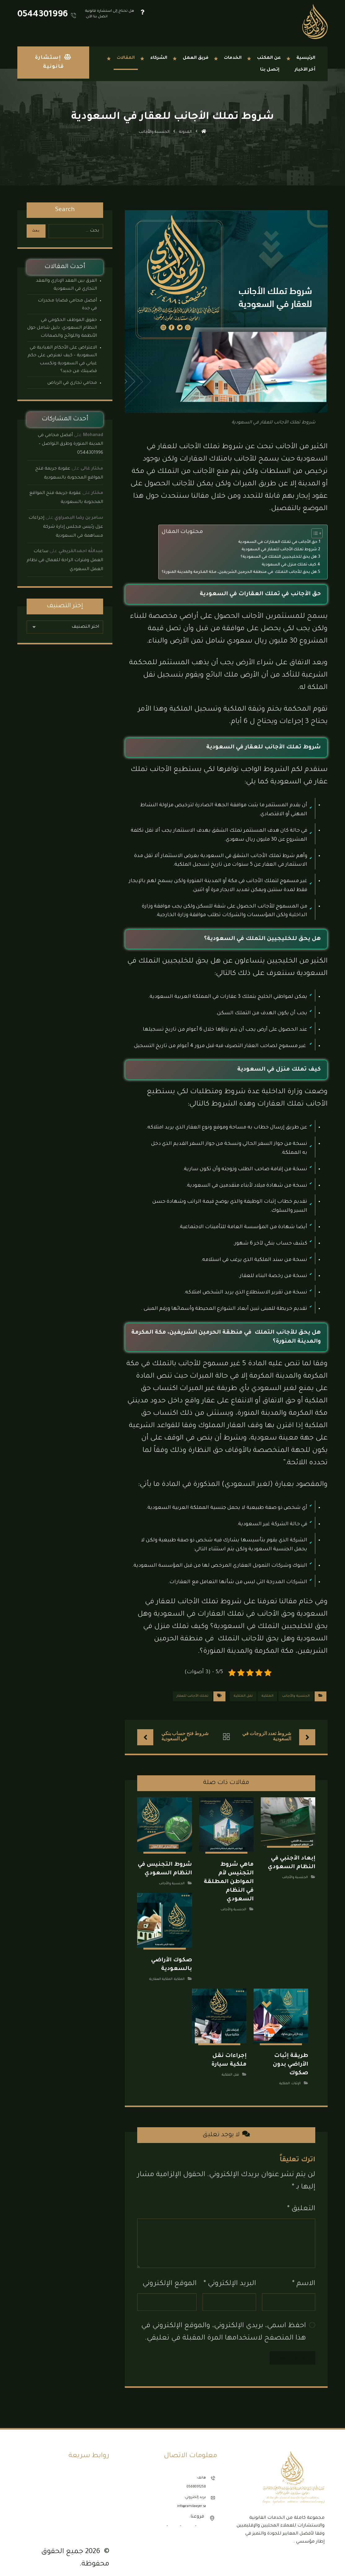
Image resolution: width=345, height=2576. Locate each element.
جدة (200, 2519)
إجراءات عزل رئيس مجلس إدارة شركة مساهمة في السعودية (65, 527)
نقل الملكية (243, 1696)
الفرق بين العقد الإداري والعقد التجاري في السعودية (66, 285)
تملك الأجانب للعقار (192, 1696)
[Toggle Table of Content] (314, 533)
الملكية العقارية (160, 1974)
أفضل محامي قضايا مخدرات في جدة (67, 304)
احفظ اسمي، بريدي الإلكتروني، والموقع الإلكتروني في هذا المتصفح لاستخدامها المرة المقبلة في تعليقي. (223, 2325)
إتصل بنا (99, 2519)
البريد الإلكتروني (229, 2277)
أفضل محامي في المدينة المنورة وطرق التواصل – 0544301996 (70, 444)
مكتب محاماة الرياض (88, 2495)
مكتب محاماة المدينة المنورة (82, 2511)
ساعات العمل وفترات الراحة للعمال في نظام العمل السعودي (65, 560)
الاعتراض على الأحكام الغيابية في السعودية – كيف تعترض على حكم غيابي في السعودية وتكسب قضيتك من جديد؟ (62, 359)
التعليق (301, 2202)
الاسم (303, 2277)
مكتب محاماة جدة (90, 2503)
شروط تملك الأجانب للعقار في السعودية (279, 550)
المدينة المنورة (153, 2519)
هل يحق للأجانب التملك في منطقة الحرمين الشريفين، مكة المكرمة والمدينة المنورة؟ (239, 572)
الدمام (174, 2519)
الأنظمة (99, 2471)
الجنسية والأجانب (296, 1696)
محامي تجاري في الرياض (72, 383)
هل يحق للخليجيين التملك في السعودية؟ (279, 557)
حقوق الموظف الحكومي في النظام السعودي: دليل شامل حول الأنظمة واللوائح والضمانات (62, 328)
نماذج (101, 2479)
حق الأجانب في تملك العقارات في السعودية (277, 542)
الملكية (267, 1696)
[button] (321, 2552)
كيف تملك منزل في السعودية (289, 565)
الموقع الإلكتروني (169, 2277)
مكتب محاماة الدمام (89, 2487)
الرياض (188, 2519)
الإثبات (296, 2076)
